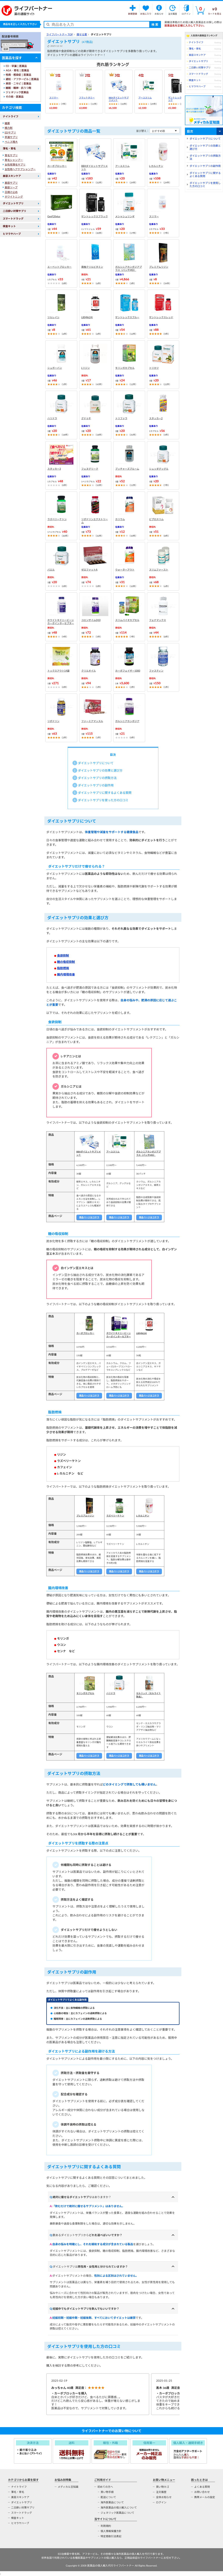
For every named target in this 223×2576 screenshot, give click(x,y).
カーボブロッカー (57, 165)
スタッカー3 (54, 468)
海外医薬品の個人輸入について (119, 2507)
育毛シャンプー (14, 160)
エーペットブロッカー (59, 266)
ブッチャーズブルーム (127, 468)
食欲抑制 (63, 955)
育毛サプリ (11, 155)
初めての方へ (105, 2486)
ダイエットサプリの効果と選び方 (100, 770)
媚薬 (7, 123)
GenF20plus (53, 216)
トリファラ (121, 418)
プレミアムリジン (158, 266)
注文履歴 (161, 2491)
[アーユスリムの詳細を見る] (148, 88)
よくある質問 (202, 2486)
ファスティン (156, 670)
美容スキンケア (12, 175)
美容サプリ (11, 182)
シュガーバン (54, 367)
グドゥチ (86, 418)
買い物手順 (107, 2491)
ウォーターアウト (124, 569)
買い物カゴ (162, 2486)
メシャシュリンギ (125, 216)
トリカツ (154, 367)
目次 (190, 131)
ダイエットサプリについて (96, 763)
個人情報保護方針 (111, 2531)
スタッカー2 (156, 418)
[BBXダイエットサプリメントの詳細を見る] (118, 88)
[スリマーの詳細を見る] (59, 88)
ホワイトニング (14, 196)
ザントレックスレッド (161, 317)
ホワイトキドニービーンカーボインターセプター (60, 622)
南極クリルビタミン (92, 266)
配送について (108, 2497)
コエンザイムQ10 (90, 620)
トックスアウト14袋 (58, 670)
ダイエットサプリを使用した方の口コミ (205, 185)
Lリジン (85, 367)
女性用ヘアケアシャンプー (20, 169)
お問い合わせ (202, 2491)
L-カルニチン (156, 165)
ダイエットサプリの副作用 (96, 785)
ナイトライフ (10, 116)
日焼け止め (11, 192)
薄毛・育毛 (9, 148)
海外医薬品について (112, 2502)
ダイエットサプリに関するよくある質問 (105, 792)
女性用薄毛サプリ (15, 164)
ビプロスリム (156, 519)
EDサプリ (10, 132)
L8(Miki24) (87, 317)
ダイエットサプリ (13, 203)
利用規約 (106, 2525)
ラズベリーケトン (57, 519)
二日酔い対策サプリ (14, 211)
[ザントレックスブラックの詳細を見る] (178, 88)
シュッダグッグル (158, 468)
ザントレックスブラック (94, 216)
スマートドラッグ (13, 218)
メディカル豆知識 (68, 2486)
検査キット (9, 226)
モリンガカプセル (125, 367)
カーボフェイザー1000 (127, 670)
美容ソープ (11, 187)
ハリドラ (52, 418)
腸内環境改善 (66, 974)
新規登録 (132, 9)
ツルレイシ (53, 317)
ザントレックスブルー (127, 317)
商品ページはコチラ (89, 1217)
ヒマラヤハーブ (12, 233)
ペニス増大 (11, 141)
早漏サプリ (11, 137)
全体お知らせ (164, 2497)
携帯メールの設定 (204, 2497)
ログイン (161, 2502)
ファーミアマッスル (92, 721)
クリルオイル (88, 670)
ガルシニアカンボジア (127, 721)
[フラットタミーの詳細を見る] (89, 88)
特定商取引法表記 (111, 2536)
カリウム (120, 519)
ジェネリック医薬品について (117, 2512)
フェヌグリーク (89, 468)
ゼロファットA (89, 569)
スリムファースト (158, 569)
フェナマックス (157, 620)
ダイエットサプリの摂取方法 (97, 777)
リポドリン (53, 721)
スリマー (154, 216)
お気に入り (145, 9)
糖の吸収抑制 (66, 961)
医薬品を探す (12, 58)
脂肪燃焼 (63, 968)
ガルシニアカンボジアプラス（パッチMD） (128, 268)
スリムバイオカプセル (127, 620)
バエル (51, 569)
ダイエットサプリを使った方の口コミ (103, 800)
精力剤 (8, 127)
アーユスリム (122, 165)
